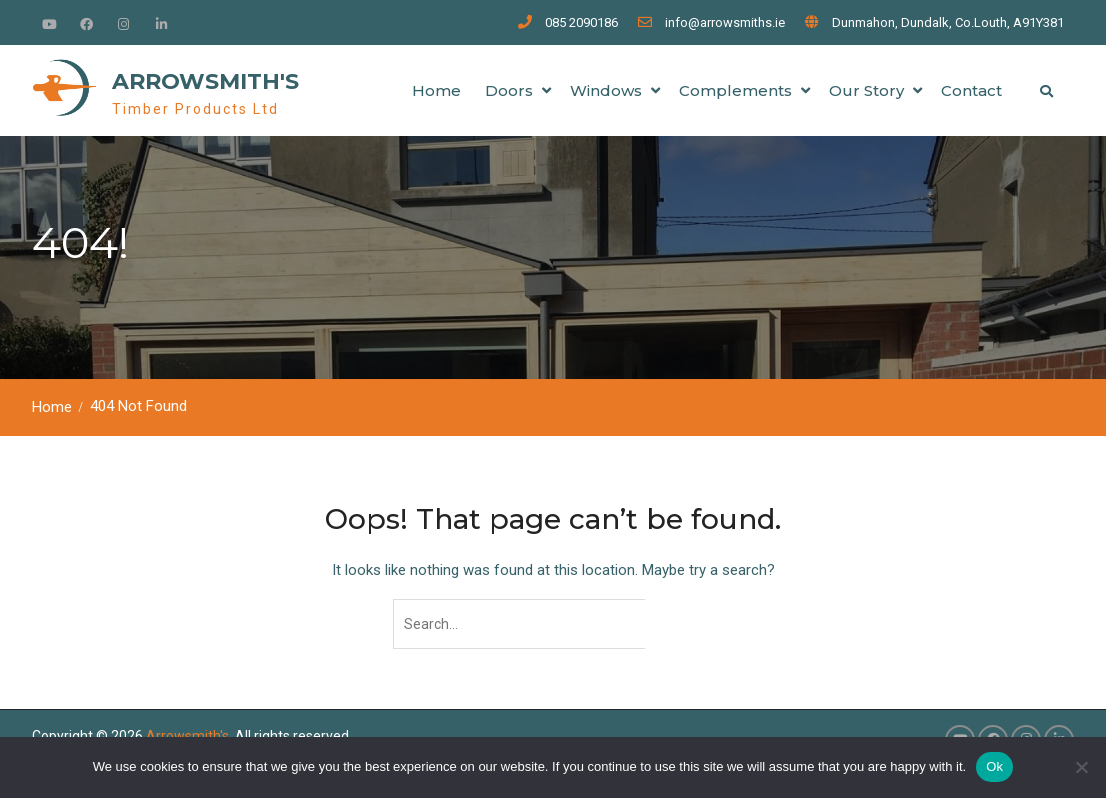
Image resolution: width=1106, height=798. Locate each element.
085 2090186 (581, 22)
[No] (1081, 767)
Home (436, 90)
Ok (994, 766)
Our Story (866, 90)
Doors (509, 90)
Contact (971, 90)
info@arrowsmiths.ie (725, 22)
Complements (735, 90)
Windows (606, 90)
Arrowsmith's (205, 81)
